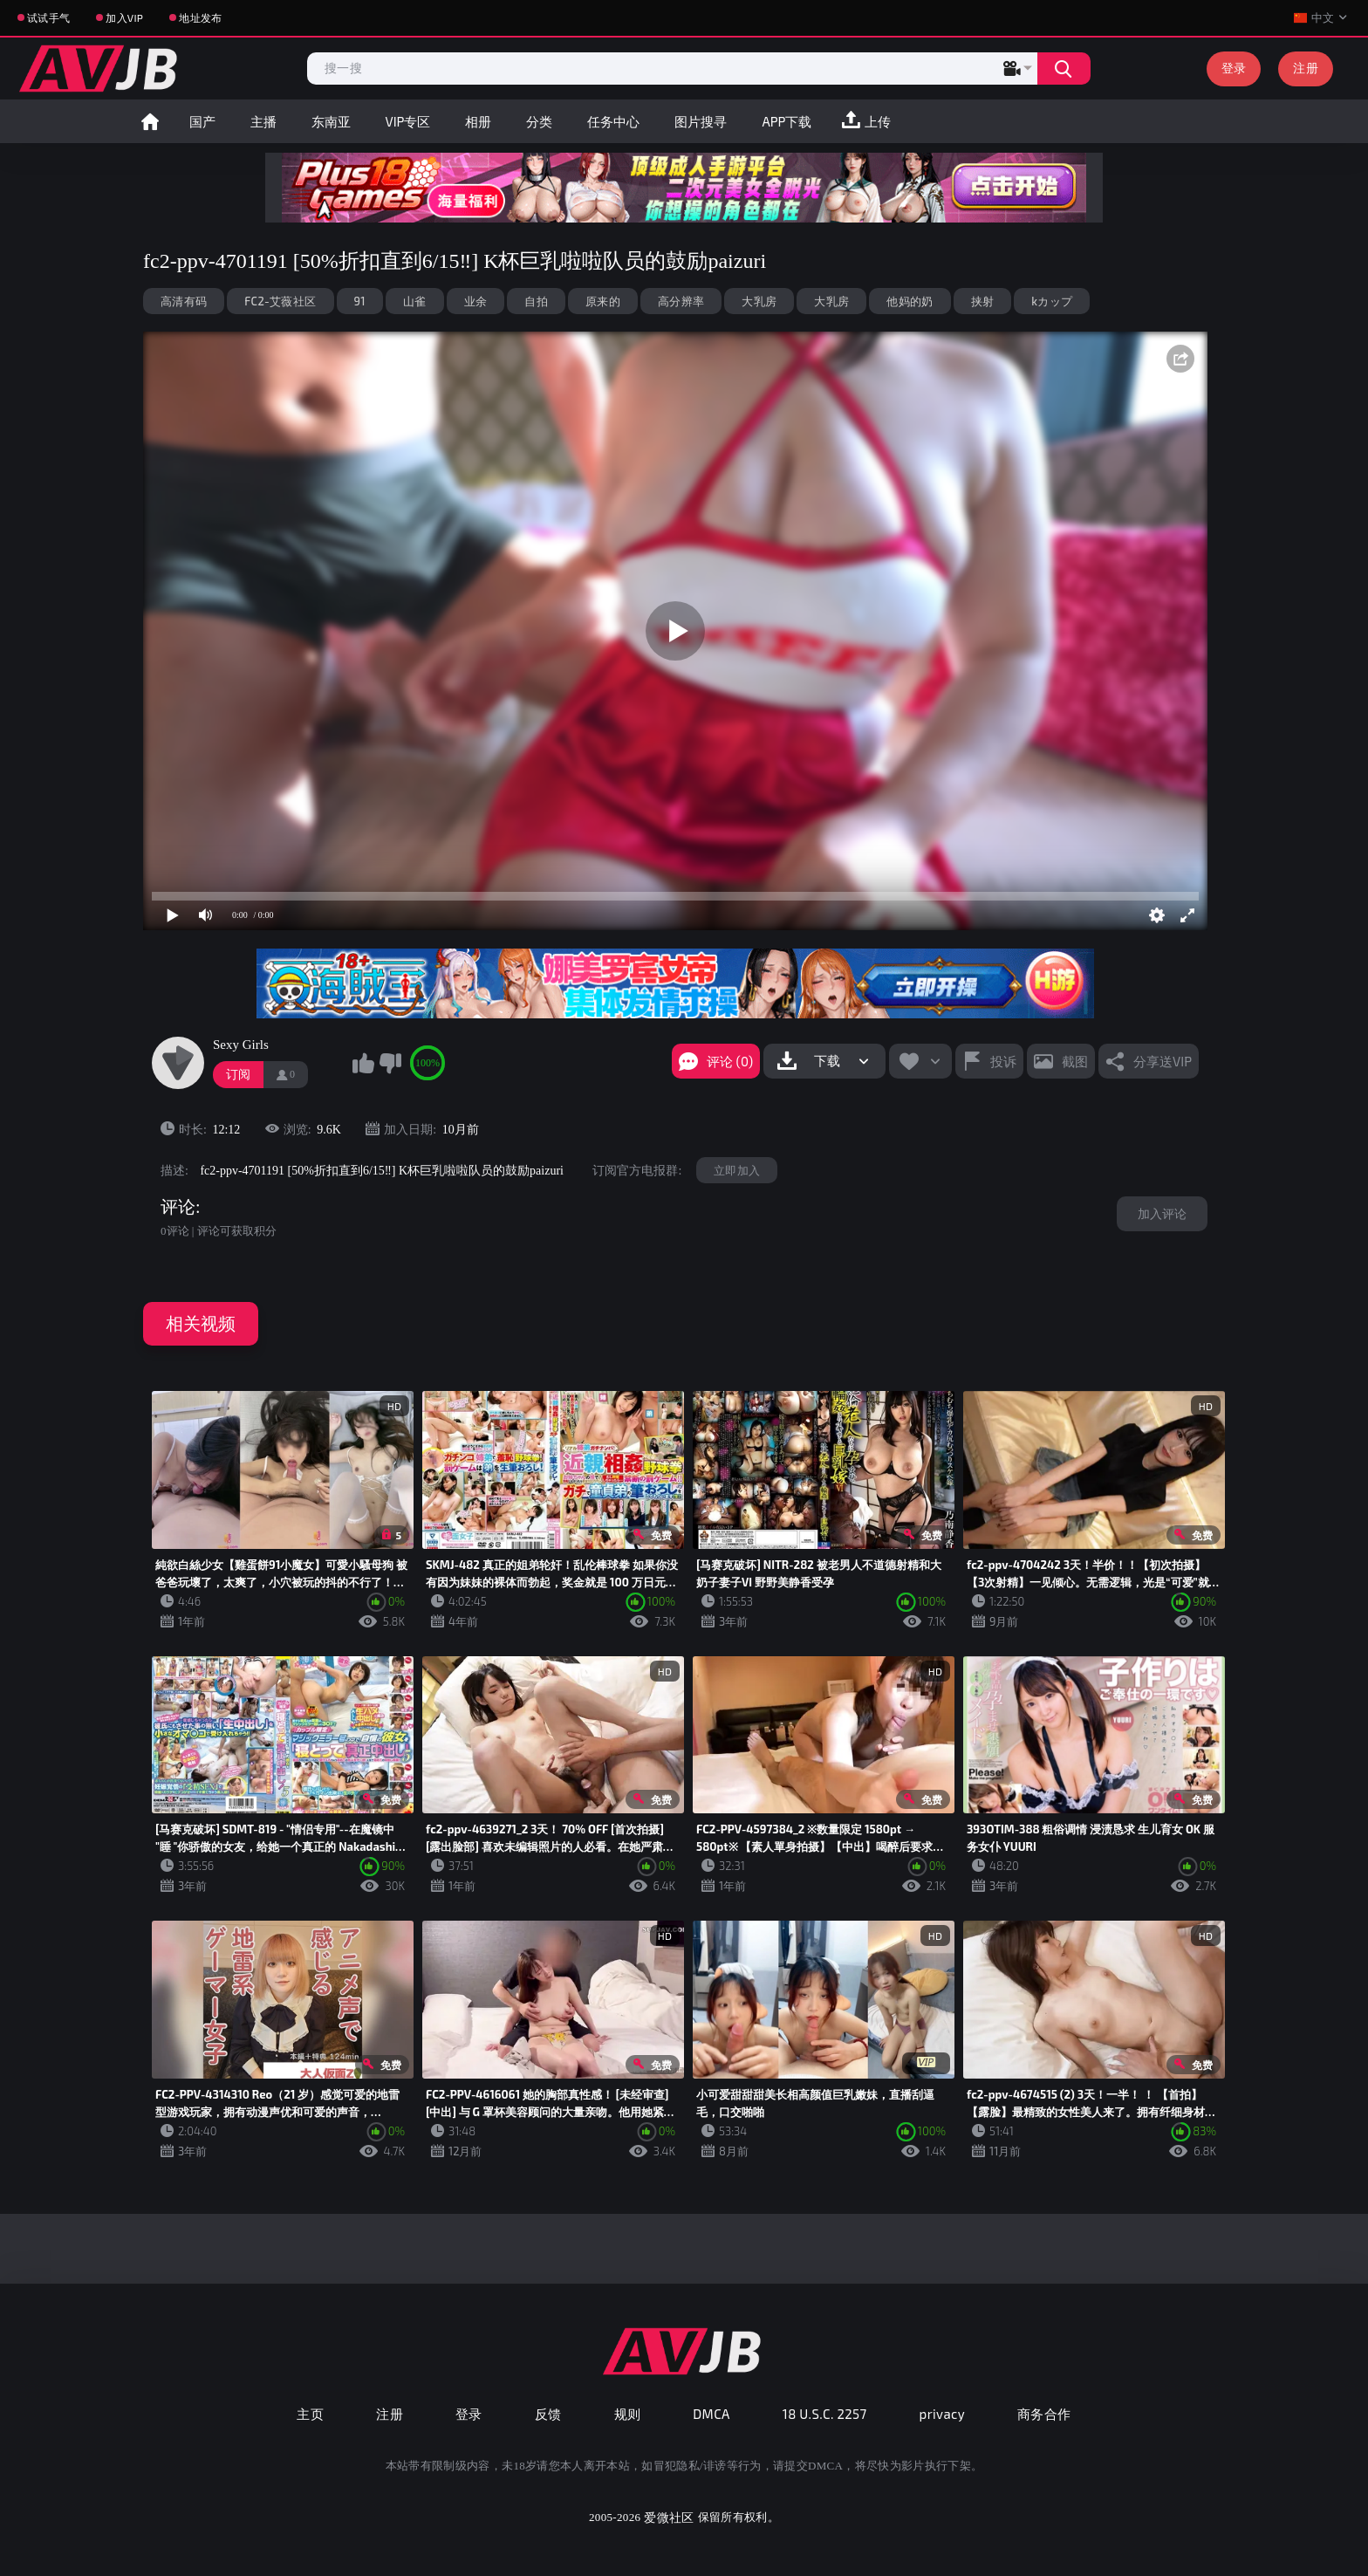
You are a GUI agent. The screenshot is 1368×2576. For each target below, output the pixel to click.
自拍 (536, 301)
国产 (202, 121)
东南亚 (331, 121)
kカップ (1051, 301)
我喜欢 (363, 1063)
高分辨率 (681, 301)
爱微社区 (669, 2517)
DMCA (711, 2414)
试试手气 (48, 17)
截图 (1075, 1061)
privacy (942, 2414)
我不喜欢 (390, 1063)
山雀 (415, 301)
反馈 (548, 2414)
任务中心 (613, 121)
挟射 (983, 301)
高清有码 (184, 301)
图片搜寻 (700, 121)
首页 (150, 121)
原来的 (602, 301)
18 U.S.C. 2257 (825, 2414)
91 (360, 301)
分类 (539, 121)
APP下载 (786, 121)
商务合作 (1044, 2414)
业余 (476, 301)
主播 (263, 121)
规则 (627, 2414)
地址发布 (200, 17)
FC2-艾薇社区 (280, 301)
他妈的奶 (909, 301)
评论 (178, 1206)
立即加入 (737, 1170)
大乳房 (759, 301)
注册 (1305, 67)
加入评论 (1162, 1213)
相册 (478, 121)
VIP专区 (408, 121)
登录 (1234, 67)
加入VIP (124, 17)
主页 (310, 2414)
